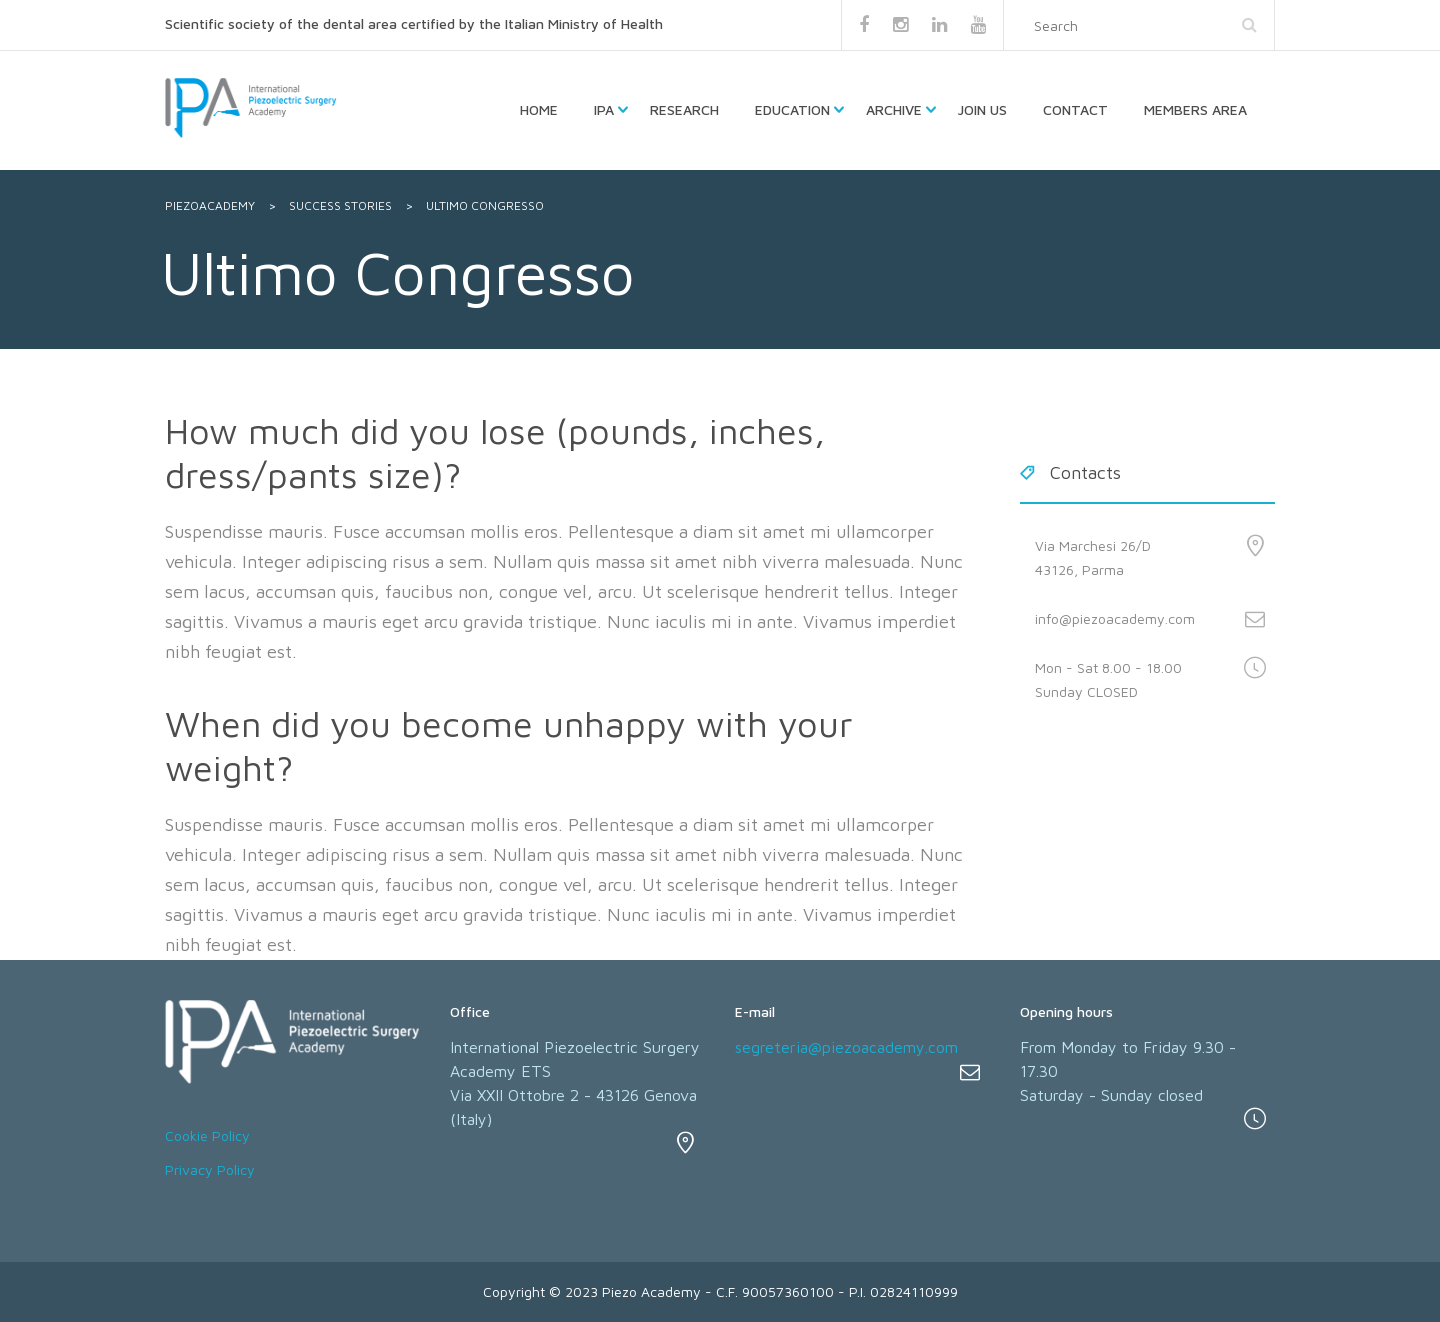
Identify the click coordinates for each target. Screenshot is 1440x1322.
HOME (539, 109)
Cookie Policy (207, 1135)
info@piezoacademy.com (1115, 618)
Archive (894, 109)
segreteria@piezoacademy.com (846, 1047)
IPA (604, 109)
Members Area (1195, 109)
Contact (1075, 109)
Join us (982, 109)
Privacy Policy (210, 1169)
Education (792, 109)
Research (684, 109)
